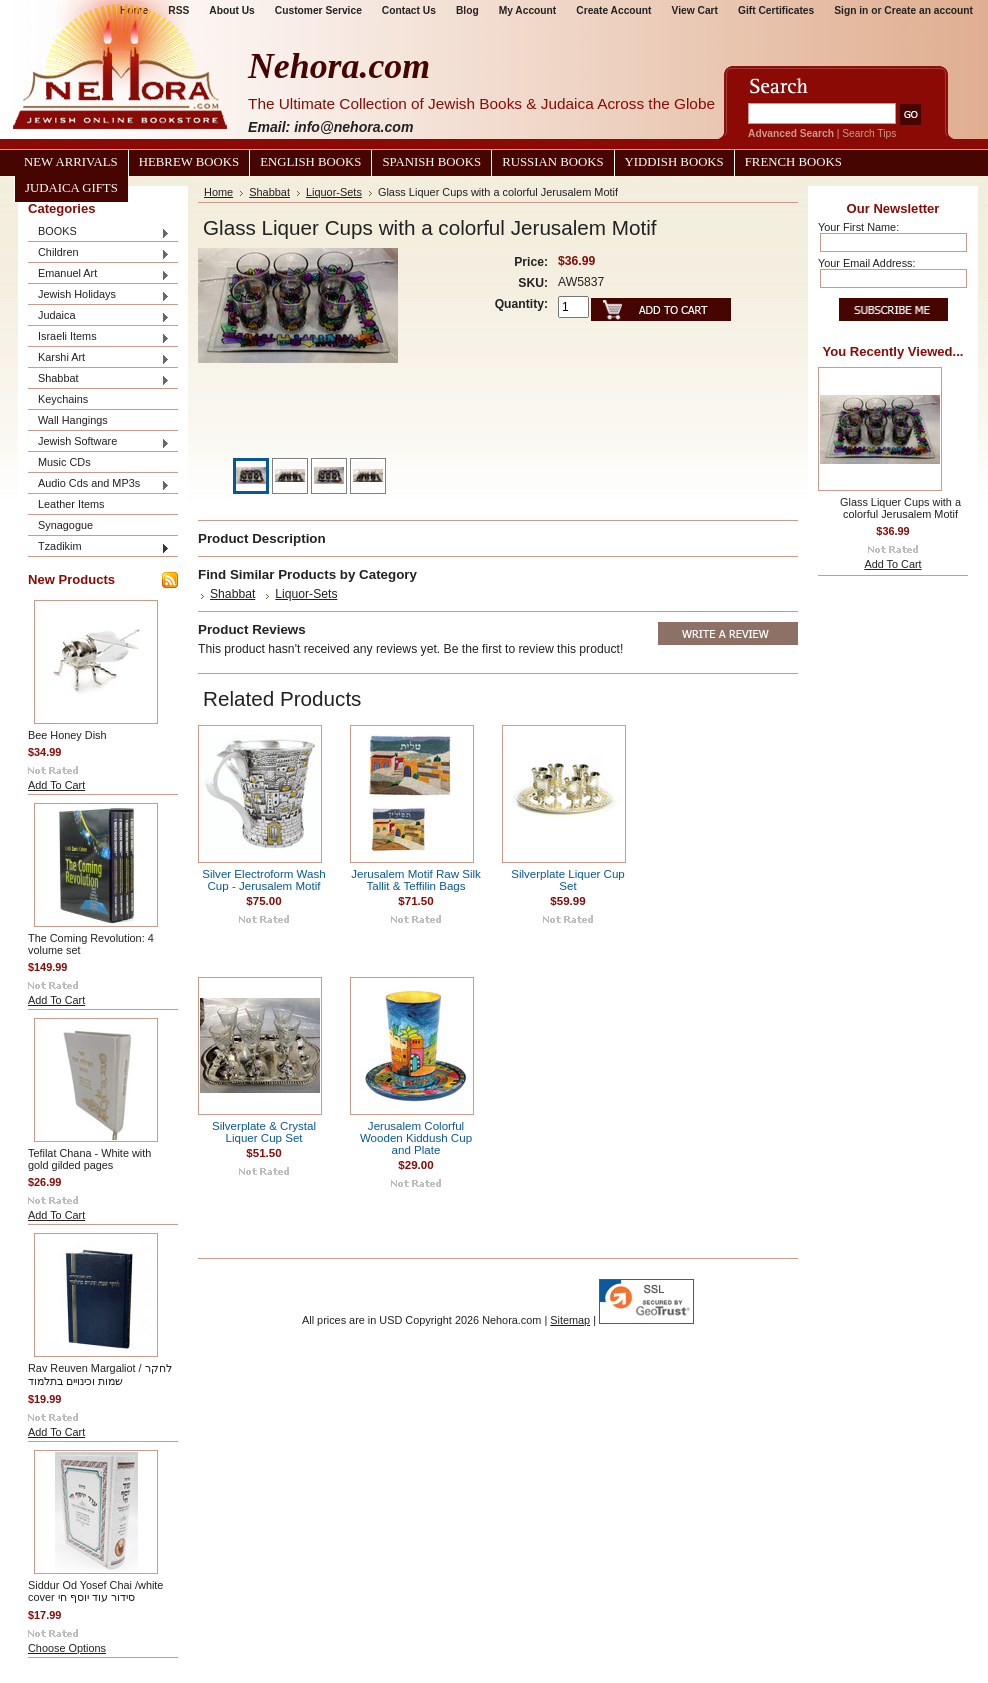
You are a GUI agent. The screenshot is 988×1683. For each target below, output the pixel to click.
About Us (231, 10)
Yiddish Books (674, 162)
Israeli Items (99, 337)
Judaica (99, 316)
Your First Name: (858, 227)
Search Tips (869, 133)
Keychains (63, 399)
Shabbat (99, 379)
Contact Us (409, 10)
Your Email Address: (867, 263)
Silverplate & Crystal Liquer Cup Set (264, 1132)
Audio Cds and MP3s (99, 484)
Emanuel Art (99, 274)
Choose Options (67, 1648)
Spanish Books (431, 162)
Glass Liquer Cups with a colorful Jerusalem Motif (900, 508)
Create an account (928, 10)
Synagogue (65, 525)
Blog (467, 10)
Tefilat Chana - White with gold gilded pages (89, 1159)
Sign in (851, 10)
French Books (793, 162)
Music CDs (64, 462)
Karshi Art (99, 358)
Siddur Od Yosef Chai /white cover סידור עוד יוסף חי (95, 1591)
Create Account (613, 10)
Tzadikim (99, 547)
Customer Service (318, 10)
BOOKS (99, 232)
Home (218, 192)
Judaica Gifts (71, 188)
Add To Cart (56, 785)
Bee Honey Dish (67, 735)
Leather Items (71, 504)
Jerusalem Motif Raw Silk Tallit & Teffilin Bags (416, 880)
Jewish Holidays (99, 295)
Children (99, 253)
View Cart (695, 10)
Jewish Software (99, 442)
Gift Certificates (776, 10)
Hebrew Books (189, 162)
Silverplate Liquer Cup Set (568, 880)
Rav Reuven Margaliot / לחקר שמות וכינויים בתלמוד (100, 1374)
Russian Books (552, 162)
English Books (310, 162)
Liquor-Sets (334, 192)
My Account (528, 10)
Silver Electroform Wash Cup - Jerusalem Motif (263, 880)
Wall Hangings (73, 420)
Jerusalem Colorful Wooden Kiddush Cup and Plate (416, 1138)
